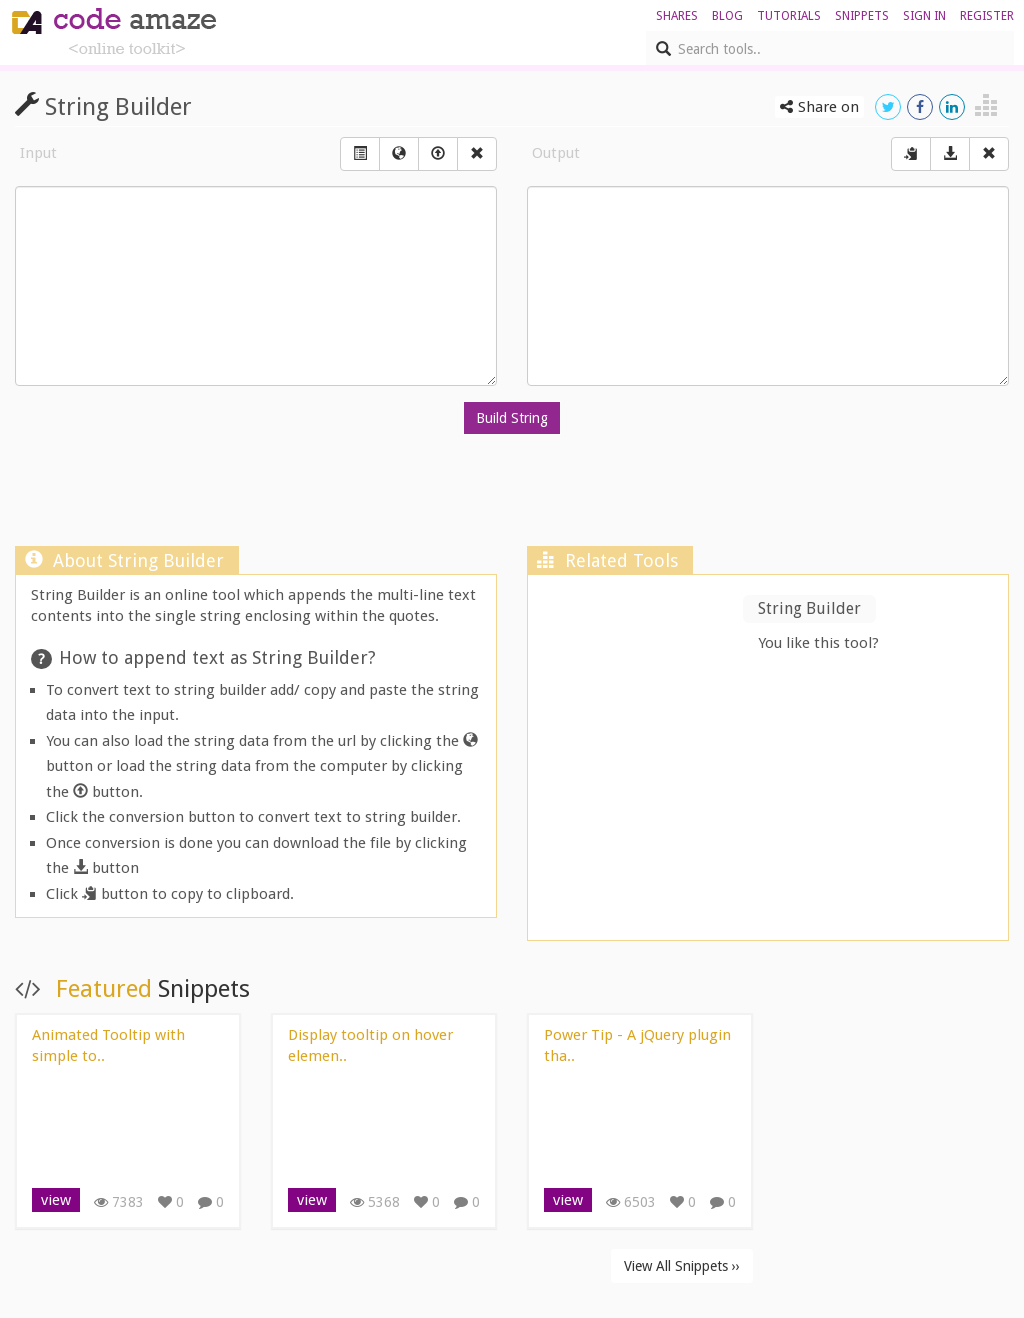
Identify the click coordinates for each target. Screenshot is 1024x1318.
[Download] (950, 154)
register (987, 16)
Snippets (862, 16)
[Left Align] (360, 154)
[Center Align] (911, 154)
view (56, 1200)
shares (677, 16)
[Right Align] (477, 154)
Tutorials (789, 16)
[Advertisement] (512, 495)
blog (727, 16)
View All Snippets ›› (682, 1266)
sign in (924, 16)
